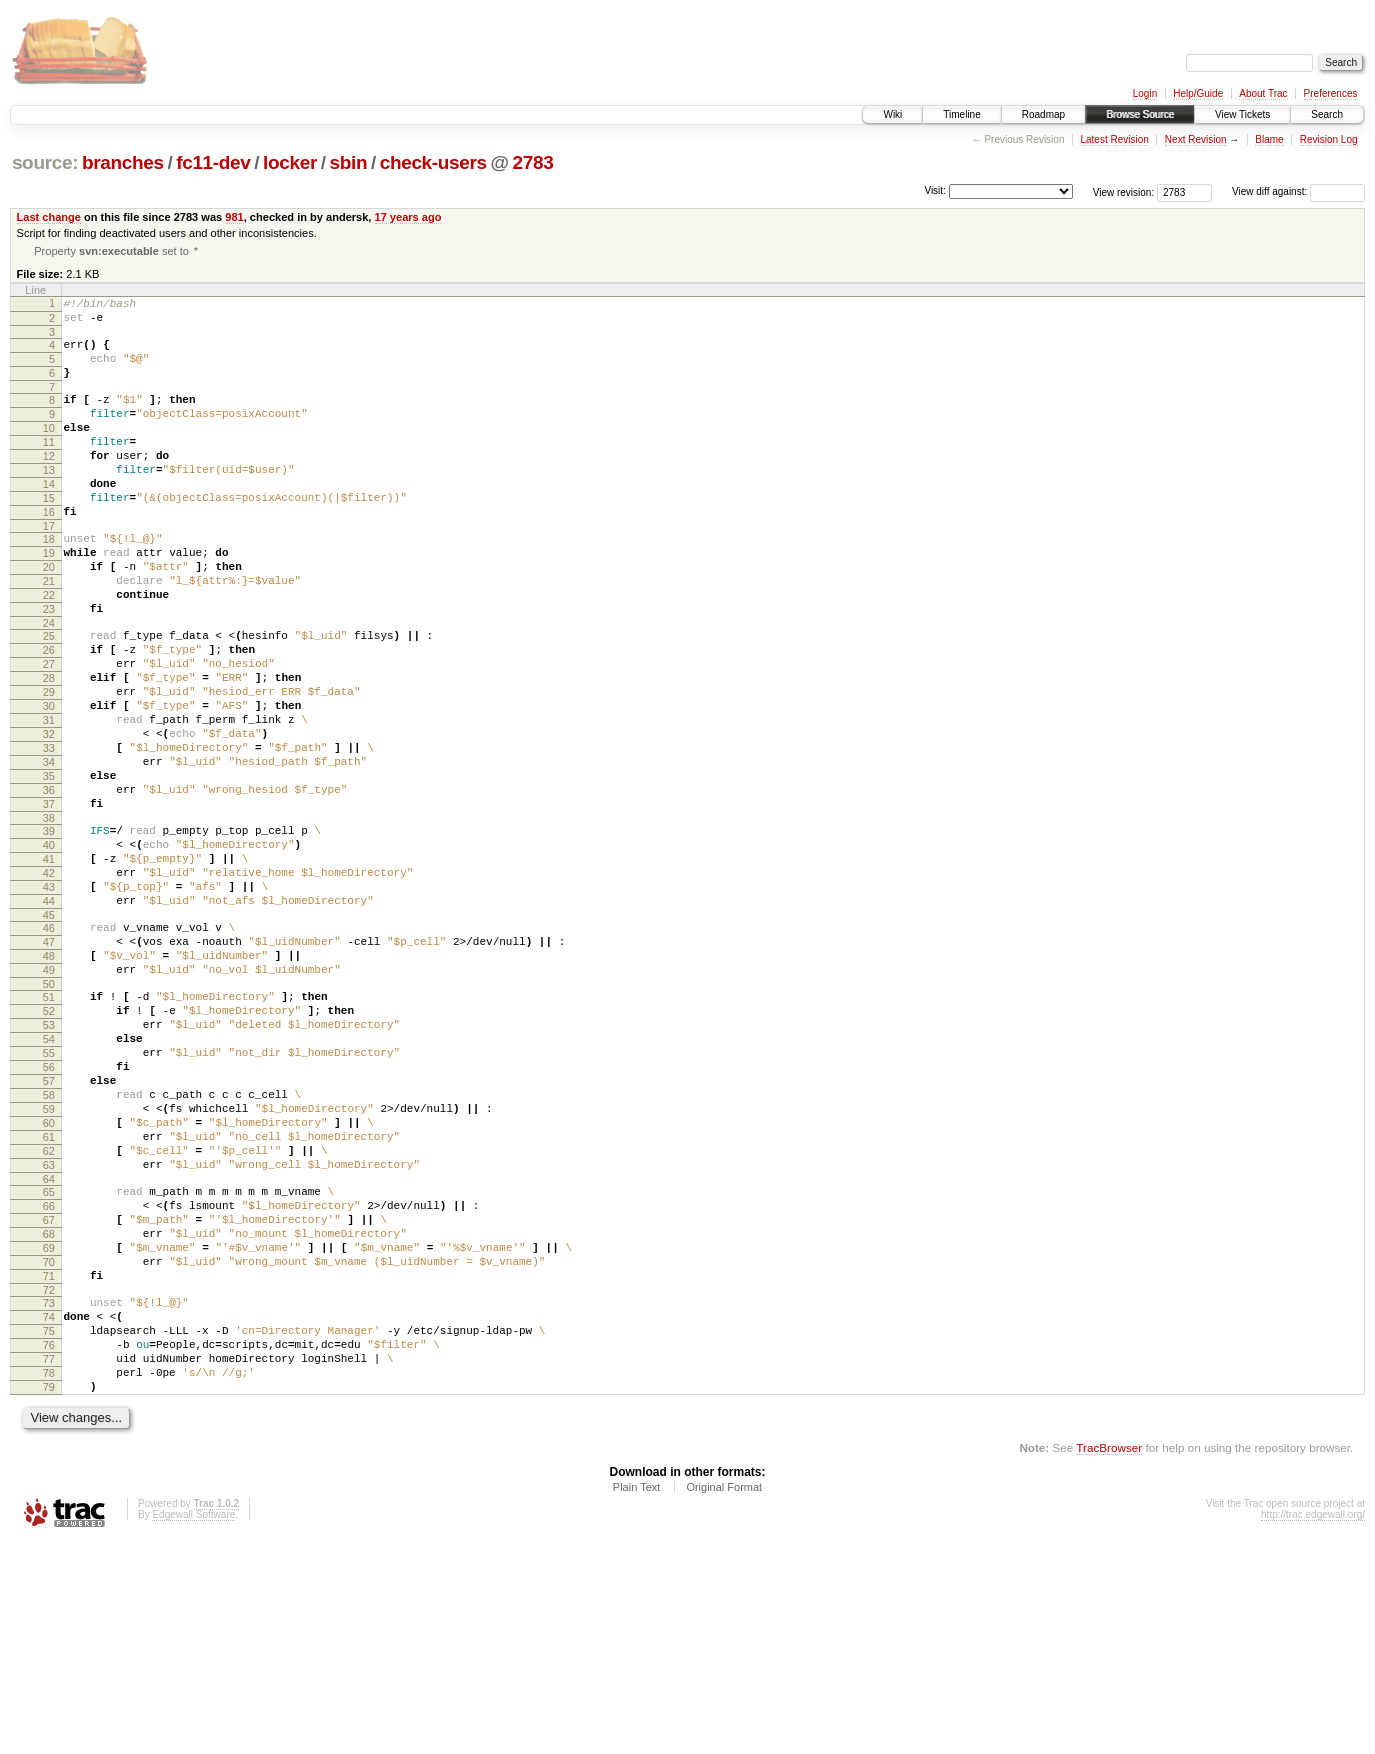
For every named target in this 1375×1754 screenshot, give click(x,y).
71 (49, 1464)
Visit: (935, 190)
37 (49, 902)
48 (49, 1081)
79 (49, 1596)
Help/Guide (1198, 93)
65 (49, 1362)
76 (49, 1545)
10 (49, 451)
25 (49, 698)
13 (49, 502)
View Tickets (1242, 114)
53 (49, 1162)
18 (49, 583)
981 (234, 217)
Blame (1269, 139)
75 (49, 1528)
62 (49, 1315)
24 (49, 685)
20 (49, 617)
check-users (433, 162)
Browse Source (1140, 114)
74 (49, 1511)
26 (49, 715)
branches (123, 162)
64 (49, 1349)
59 (49, 1264)
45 (49, 1034)
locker (290, 162)
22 (49, 651)
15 (49, 536)
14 (49, 519)
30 (49, 783)
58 (49, 1247)
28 (49, 749)
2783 (533, 162)
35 (49, 868)
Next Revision (1196, 139)
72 (49, 1481)
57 (49, 1230)
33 (49, 834)
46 (49, 1047)
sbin (348, 162)
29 (49, 766)
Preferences (1331, 93)
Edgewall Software (193, 1726)
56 (49, 1213)
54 (49, 1179)
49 (49, 1098)
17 (49, 570)
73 (49, 1494)
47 (49, 1064)
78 (49, 1579)
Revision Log (1329, 139)
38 (49, 919)
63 (49, 1332)
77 (49, 1562)
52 (49, 1145)
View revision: (1124, 191)
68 (49, 1413)
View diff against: (1298, 191)
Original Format (724, 1699)
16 (49, 553)
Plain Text (637, 1699)
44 (49, 1017)
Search (1327, 114)
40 (49, 949)
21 (49, 634)
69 (49, 1430)
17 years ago (408, 217)
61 (49, 1298)
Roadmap (1043, 114)
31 (49, 800)
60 (49, 1281)
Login (1145, 93)
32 (49, 817)
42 (49, 983)
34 (49, 851)
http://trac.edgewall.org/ (1313, 1726)
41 (49, 966)
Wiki (892, 114)
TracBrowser (1109, 1659)
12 (49, 485)
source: (45, 162)
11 (49, 468)
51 (49, 1128)
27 (49, 732)
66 (49, 1379)
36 (49, 885)
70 (49, 1447)
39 (49, 932)
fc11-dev (213, 162)
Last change (49, 217)
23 (49, 668)
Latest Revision (1114, 139)
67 (49, 1396)
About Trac (1263, 93)
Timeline (961, 114)
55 (49, 1196)
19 (49, 600)
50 (49, 1115)
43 (49, 1000)
